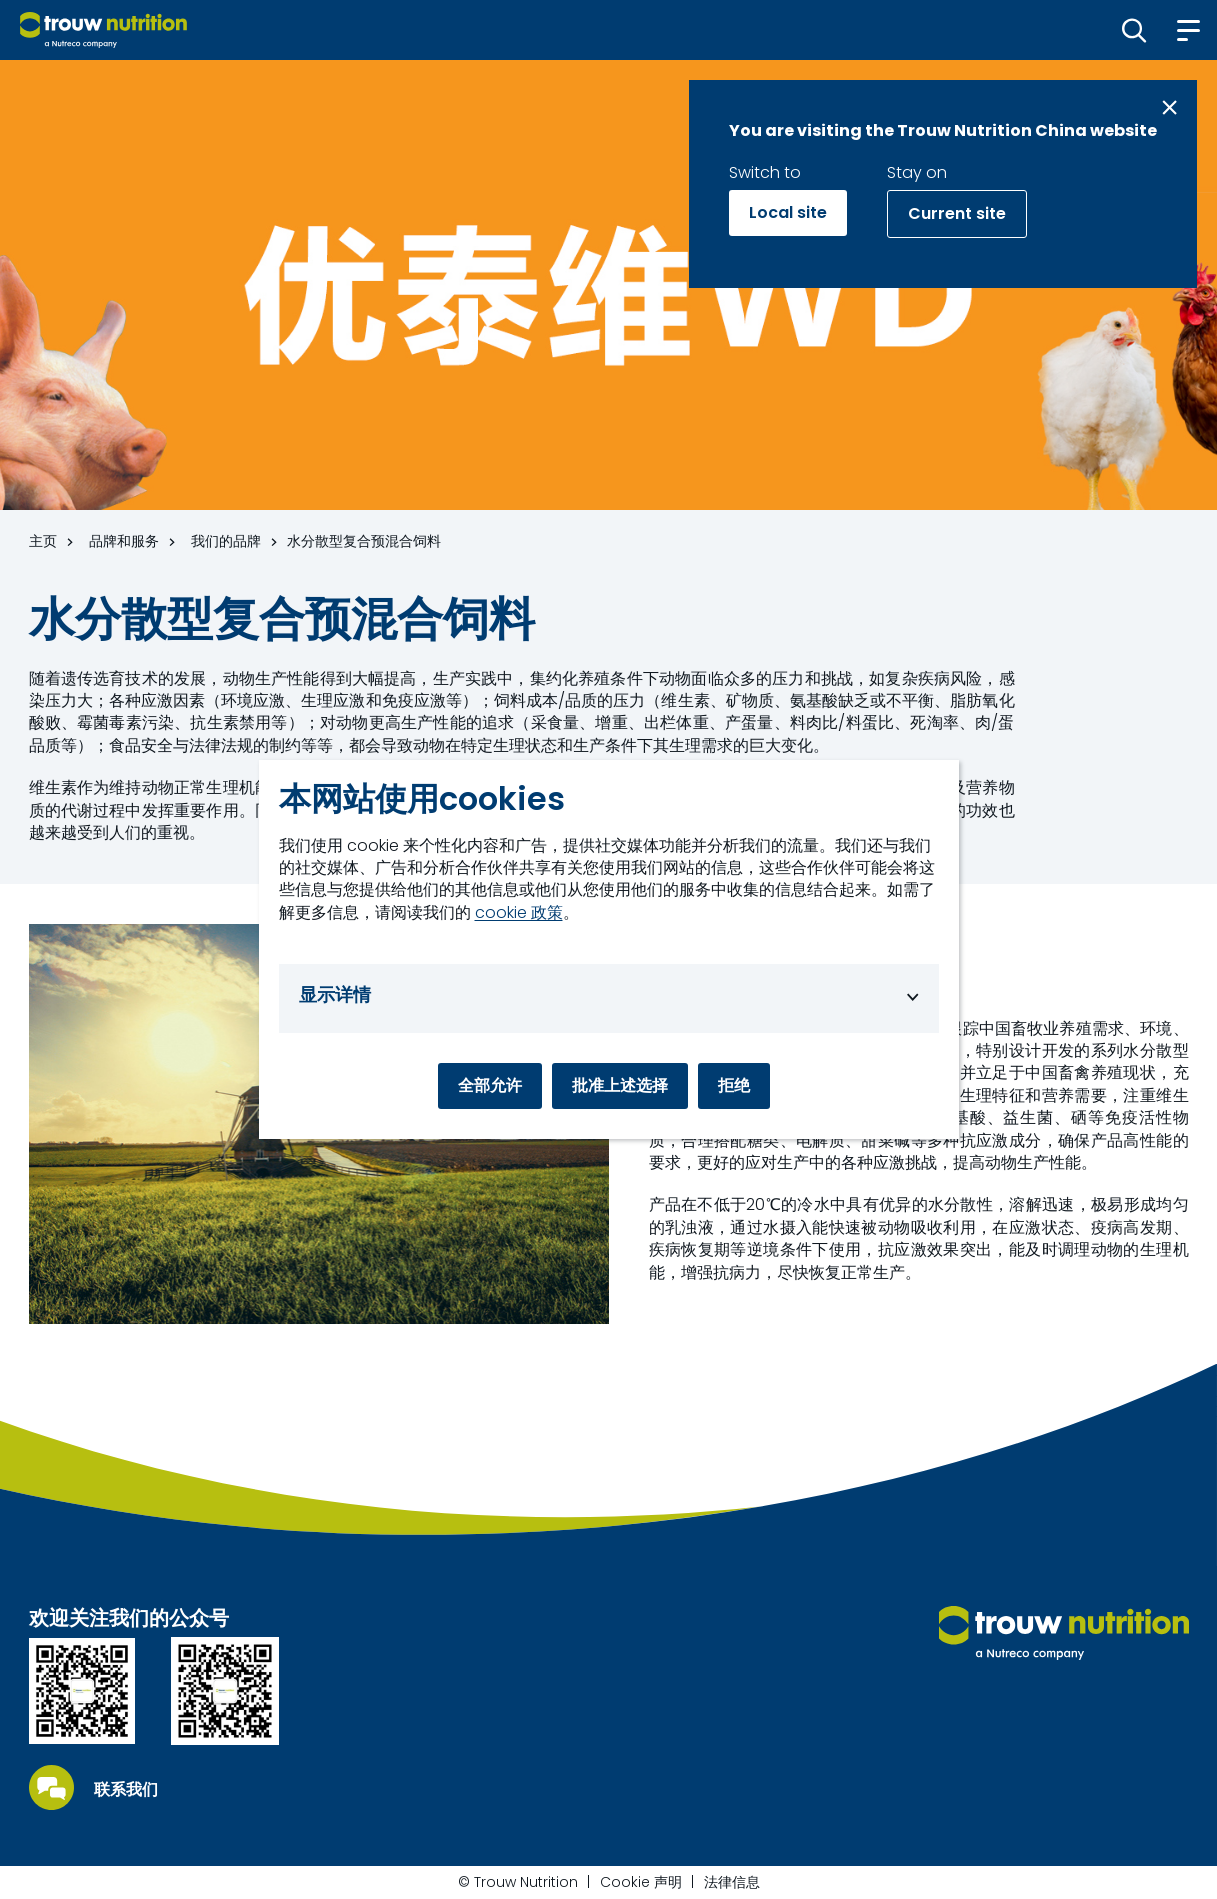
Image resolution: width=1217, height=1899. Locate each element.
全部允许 (490, 1085)
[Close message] (1169, 107)
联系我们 (126, 1790)
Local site (788, 212)
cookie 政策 (519, 913)
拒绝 (734, 1085)
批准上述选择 (620, 1085)
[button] (1134, 30)
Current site (957, 213)
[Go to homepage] (103, 30)
